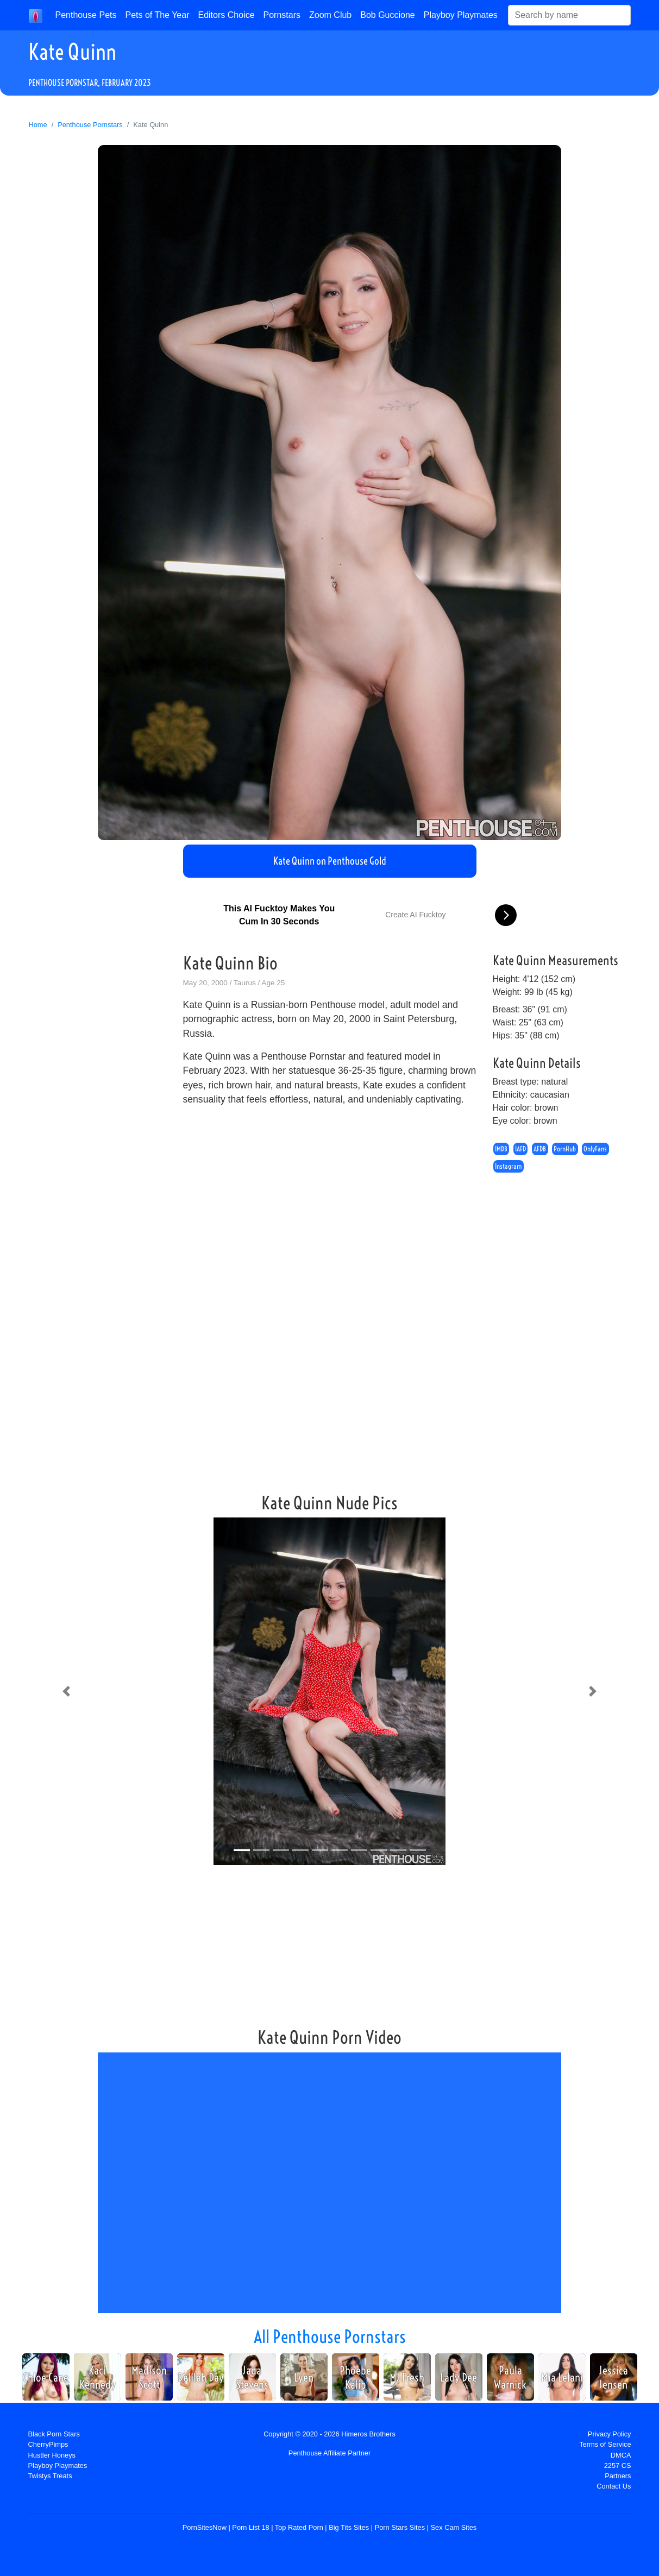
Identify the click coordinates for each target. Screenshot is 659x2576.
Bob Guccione (387, 15)
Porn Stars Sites (400, 2527)
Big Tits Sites (349, 2527)
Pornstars (281, 15)
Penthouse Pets (86, 15)
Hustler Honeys (52, 2455)
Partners (618, 2476)
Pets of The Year (157, 15)
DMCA (621, 2455)
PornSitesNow (205, 2527)
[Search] (569, 15)
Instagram (508, 1166)
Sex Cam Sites (454, 2527)
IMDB (501, 1149)
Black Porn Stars (54, 2434)
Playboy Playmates (461, 15)
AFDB (540, 1149)
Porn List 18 (250, 2527)
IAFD (520, 1149)
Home (38, 125)
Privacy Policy (609, 2434)
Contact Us (614, 2486)
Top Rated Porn (299, 2527)
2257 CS (617, 2465)
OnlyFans (595, 1149)
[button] (66, 1691)
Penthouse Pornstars (90, 125)
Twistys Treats (50, 2476)
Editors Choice (226, 15)
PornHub (565, 1149)
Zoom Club (330, 15)
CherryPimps (48, 2444)
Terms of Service (605, 2444)
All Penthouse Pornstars (330, 2336)
